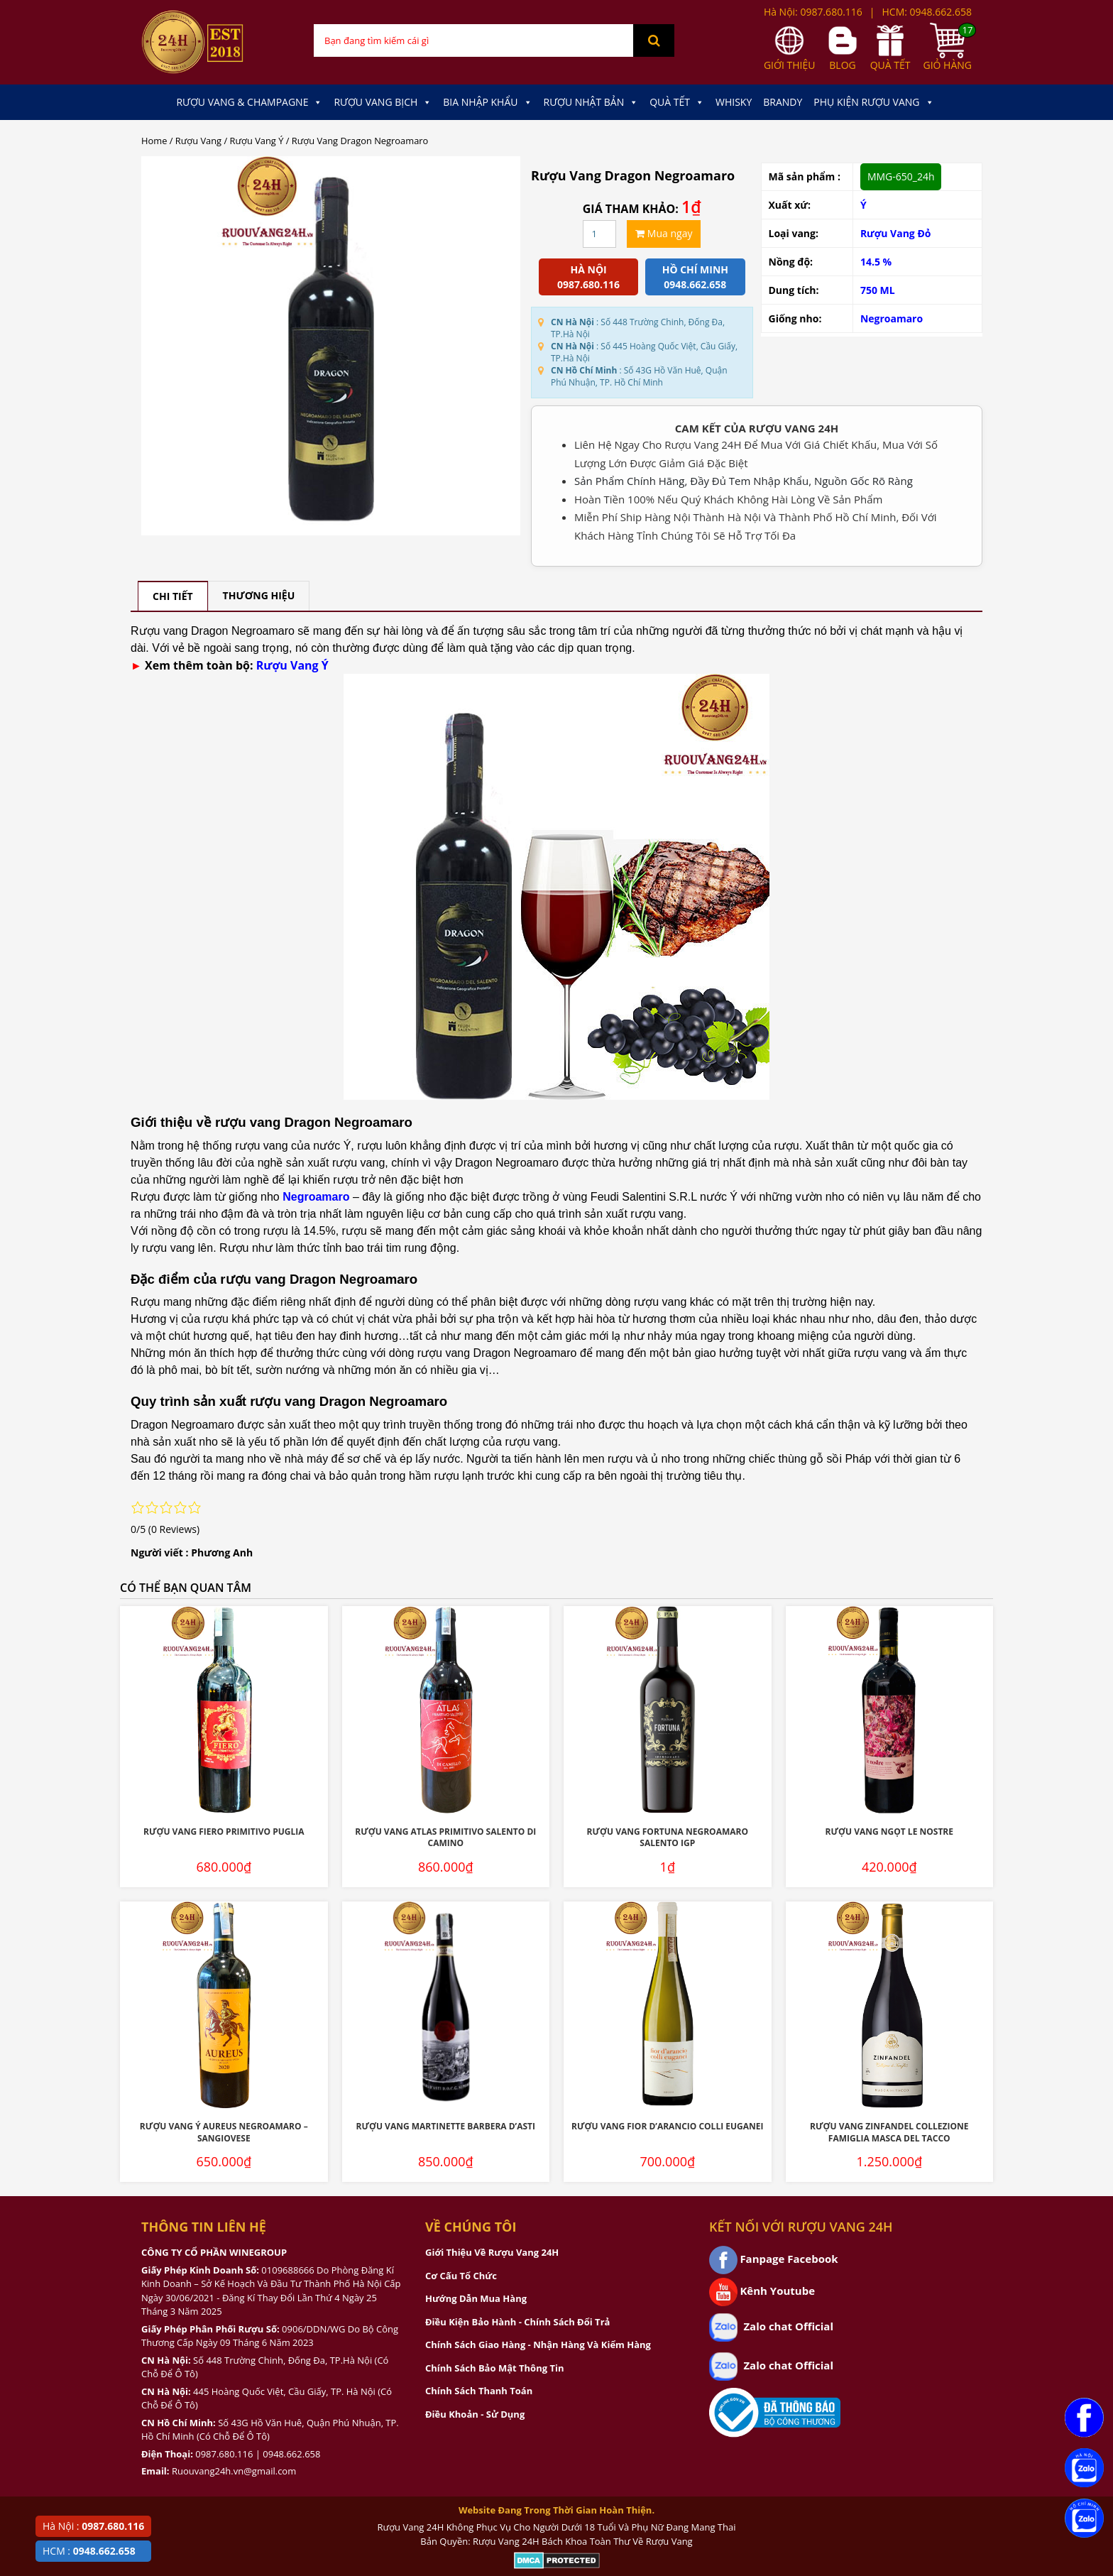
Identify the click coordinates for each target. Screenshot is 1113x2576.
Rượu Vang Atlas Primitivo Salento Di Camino (445, 1837)
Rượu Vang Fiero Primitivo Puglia (224, 1831)
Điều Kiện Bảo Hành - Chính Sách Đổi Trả (517, 2321)
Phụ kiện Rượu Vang (873, 102)
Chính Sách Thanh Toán (478, 2390)
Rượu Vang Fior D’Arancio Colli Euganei (667, 2126)
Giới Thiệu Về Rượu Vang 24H (492, 2252)
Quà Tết (676, 102)
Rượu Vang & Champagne (249, 102)
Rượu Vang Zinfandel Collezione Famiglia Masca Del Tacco (889, 2132)
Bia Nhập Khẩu (487, 102)
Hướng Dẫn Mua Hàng (476, 2298)
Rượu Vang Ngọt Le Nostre (889, 1831)
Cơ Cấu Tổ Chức (461, 2275)
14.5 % (876, 261)
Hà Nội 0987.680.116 (588, 277)
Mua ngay (663, 233)
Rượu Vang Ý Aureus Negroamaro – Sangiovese (224, 2132)
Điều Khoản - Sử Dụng (475, 2414)
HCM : (89, 2551)
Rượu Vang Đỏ (895, 233)
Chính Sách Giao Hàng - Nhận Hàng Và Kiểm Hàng (538, 2344)
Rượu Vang (198, 140)
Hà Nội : (93, 2526)
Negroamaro (891, 318)
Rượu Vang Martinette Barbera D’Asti (445, 2126)
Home (154, 140)
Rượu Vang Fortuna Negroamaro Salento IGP (667, 1837)
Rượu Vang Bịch (383, 102)
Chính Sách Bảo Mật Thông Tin (494, 2368)
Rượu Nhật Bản (591, 102)
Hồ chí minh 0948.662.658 (695, 277)
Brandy (782, 102)
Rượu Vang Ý (257, 140)
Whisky (734, 102)
